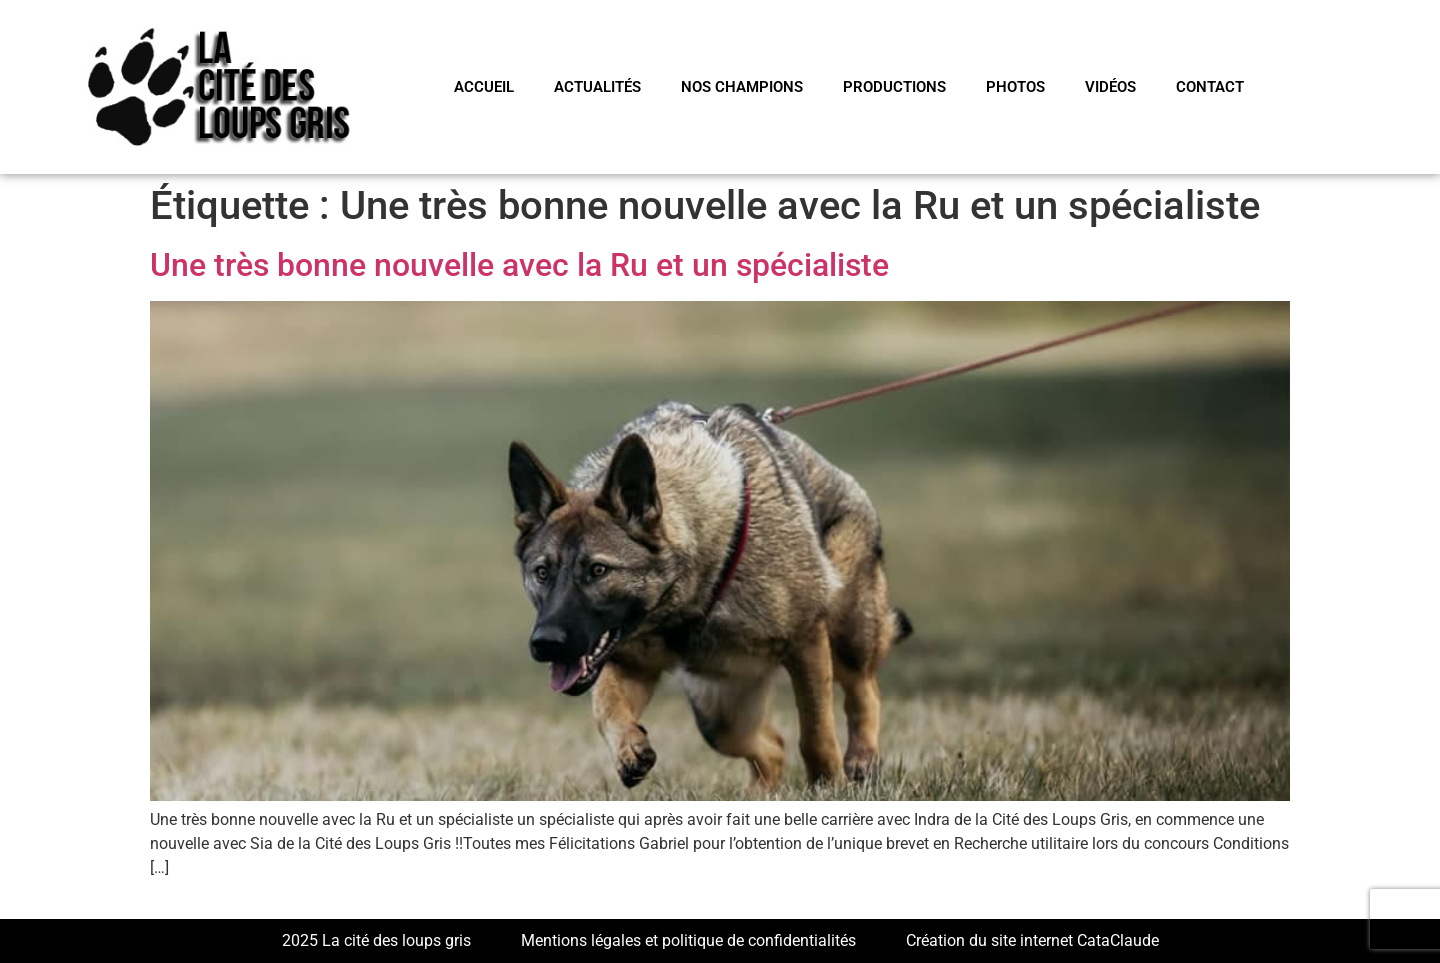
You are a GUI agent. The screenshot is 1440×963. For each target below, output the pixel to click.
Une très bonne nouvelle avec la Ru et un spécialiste (519, 265)
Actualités (597, 87)
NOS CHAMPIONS (742, 87)
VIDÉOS (1110, 87)
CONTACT (1210, 87)
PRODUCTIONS (894, 87)
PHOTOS (1015, 87)
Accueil (484, 87)
